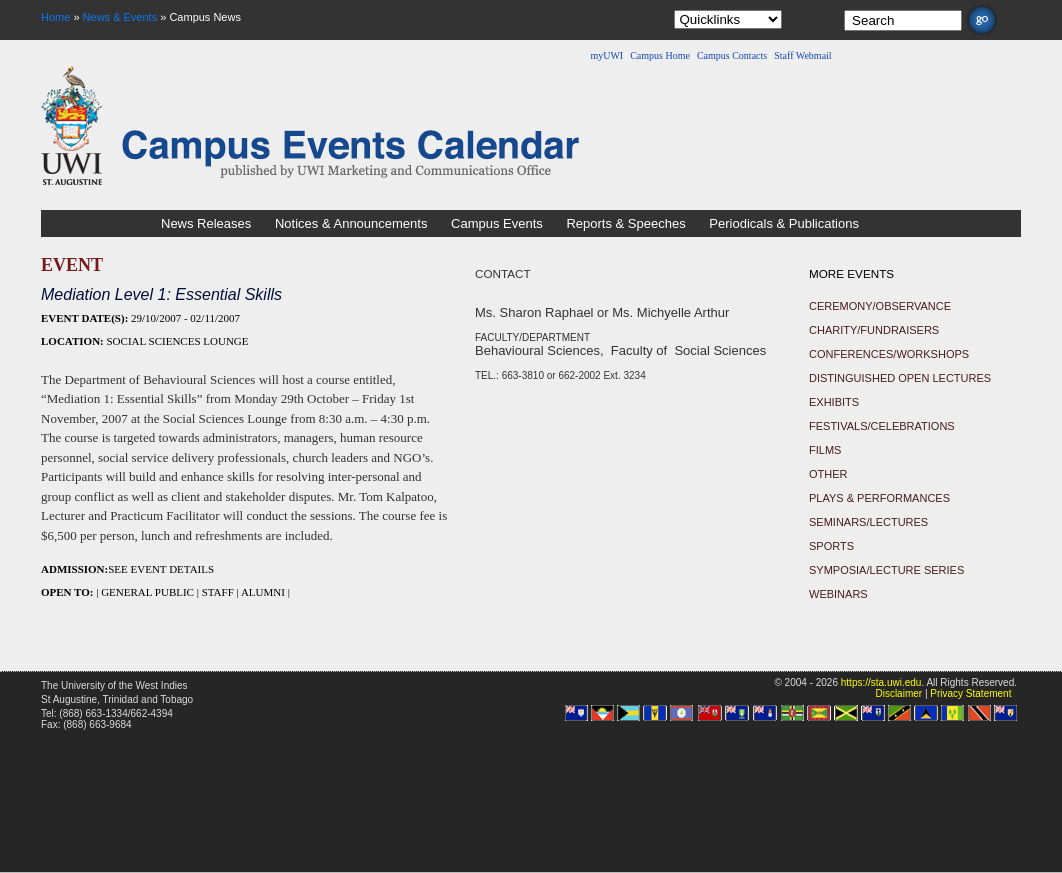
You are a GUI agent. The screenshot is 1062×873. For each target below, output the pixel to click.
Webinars (838, 594)
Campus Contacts (732, 55)
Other (828, 474)
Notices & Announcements (351, 223)
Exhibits (834, 402)
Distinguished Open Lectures (900, 378)
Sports (831, 546)
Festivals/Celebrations (882, 426)
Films (825, 450)
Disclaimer (898, 693)
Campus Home (660, 55)
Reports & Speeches (625, 223)
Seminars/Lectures (868, 522)
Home (55, 17)
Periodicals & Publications (784, 223)
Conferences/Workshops (889, 354)
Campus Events (497, 223)
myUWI (606, 55)
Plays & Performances (879, 498)
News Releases (206, 223)
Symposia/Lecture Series (886, 570)
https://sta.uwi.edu (881, 682)
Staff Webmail (802, 55)
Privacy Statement (970, 693)
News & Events (120, 17)
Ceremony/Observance (880, 306)
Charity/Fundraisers (874, 330)
